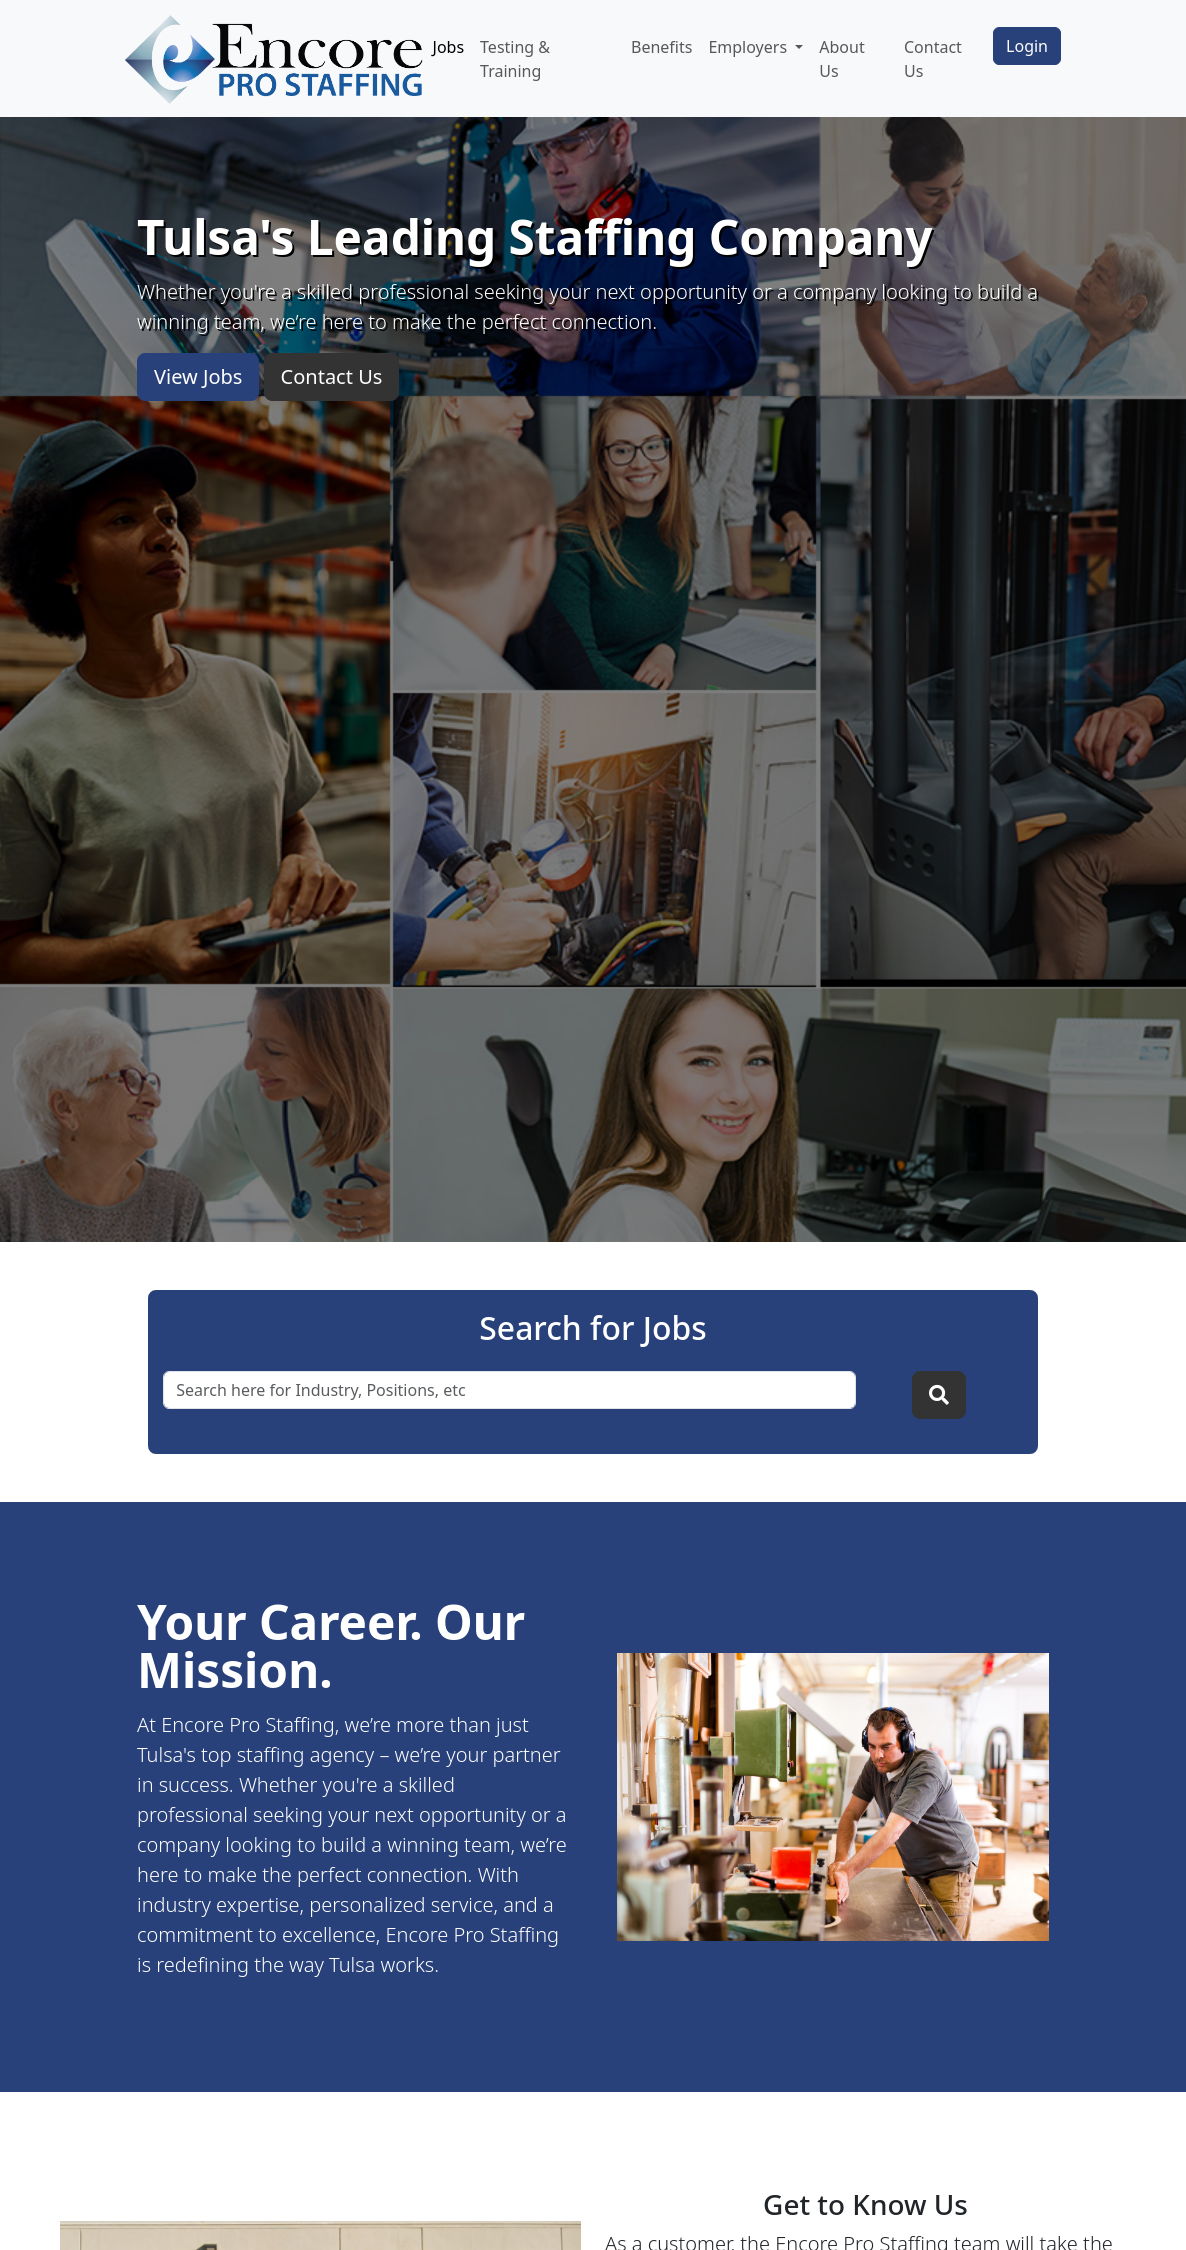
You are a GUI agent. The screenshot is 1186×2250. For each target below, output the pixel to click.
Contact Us (933, 59)
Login (1027, 46)
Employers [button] (749, 47)
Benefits (661, 47)
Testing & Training (515, 59)
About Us (841, 59)
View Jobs (198, 376)
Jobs (449, 47)
